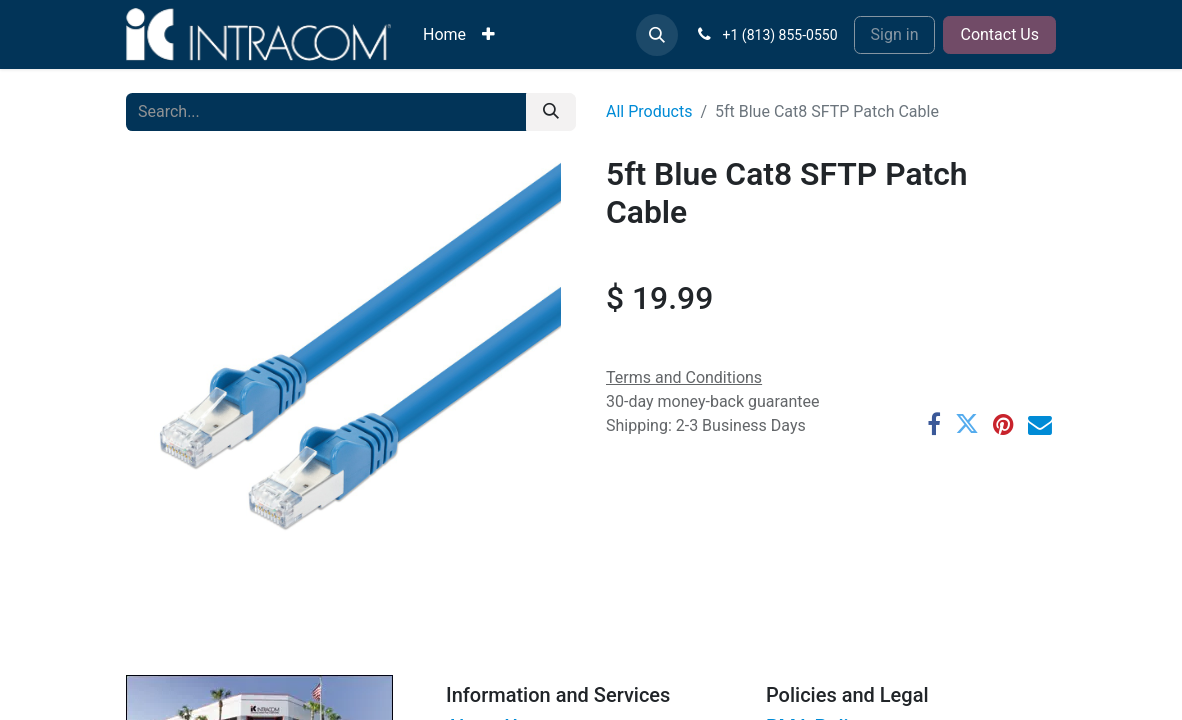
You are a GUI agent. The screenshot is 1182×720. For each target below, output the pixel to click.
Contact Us (999, 34)
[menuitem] (444, 35)
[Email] (1040, 425)
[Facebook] (934, 425)
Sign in (895, 34)
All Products (649, 111)
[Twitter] (967, 425)
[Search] (551, 112)
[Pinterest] (1003, 425)
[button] (657, 35)
